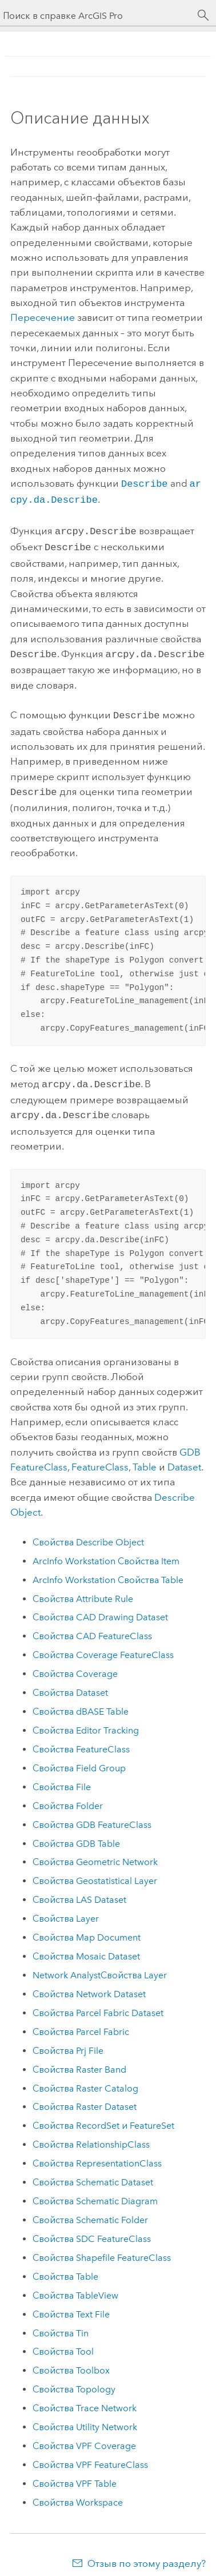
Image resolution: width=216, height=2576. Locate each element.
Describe (144, 483)
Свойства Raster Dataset (85, 2096)
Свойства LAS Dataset (79, 1889)
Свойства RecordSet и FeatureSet (103, 2115)
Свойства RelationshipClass (91, 2134)
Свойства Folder (68, 1795)
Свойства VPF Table (75, 2473)
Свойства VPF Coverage (84, 2435)
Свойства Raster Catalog (85, 2078)
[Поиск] (203, 15)
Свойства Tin (61, 2322)
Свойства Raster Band (79, 2059)
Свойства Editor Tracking (86, 1720)
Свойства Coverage (75, 1663)
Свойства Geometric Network (95, 1851)
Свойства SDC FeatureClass (92, 2228)
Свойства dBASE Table (81, 1701)
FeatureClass (100, 1456)
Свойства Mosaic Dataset (86, 1946)
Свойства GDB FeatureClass (92, 1814)
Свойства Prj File (68, 2040)
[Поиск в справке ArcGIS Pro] (96, 16)
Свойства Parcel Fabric (81, 2021)
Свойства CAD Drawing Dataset (100, 1606)
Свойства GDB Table (76, 1833)
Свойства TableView (75, 2285)
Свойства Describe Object (88, 1531)
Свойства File (62, 1776)
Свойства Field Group (79, 1757)
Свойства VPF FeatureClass (90, 2454)
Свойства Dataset (70, 1682)
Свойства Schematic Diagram (95, 2190)
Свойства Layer (66, 1908)
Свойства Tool (63, 2341)
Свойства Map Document (87, 1927)
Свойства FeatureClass (81, 1739)
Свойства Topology (74, 2379)
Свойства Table (108, 1569)
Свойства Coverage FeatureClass (103, 1644)
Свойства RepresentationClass (97, 2153)
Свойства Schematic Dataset (93, 2171)
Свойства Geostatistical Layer (95, 1870)
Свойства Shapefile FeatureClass (102, 2247)
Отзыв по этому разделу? (146, 2553)
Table (145, 1456)
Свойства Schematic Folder (90, 2209)
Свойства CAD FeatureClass (92, 1625)
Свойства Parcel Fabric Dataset (98, 2002)
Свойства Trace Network (85, 2397)
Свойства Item (106, 1550)
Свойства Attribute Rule (83, 1588)
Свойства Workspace (78, 2492)
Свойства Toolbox (71, 2360)
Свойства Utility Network (85, 2416)
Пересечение (42, 317)
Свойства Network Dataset (89, 1983)
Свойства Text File (71, 2304)
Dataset (184, 1456)
